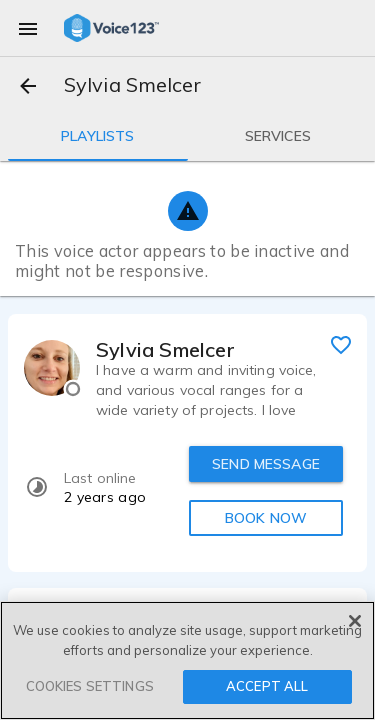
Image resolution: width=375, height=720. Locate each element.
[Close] (355, 621)
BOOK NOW (266, 518)
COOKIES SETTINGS (90, 686)
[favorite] (341, 344)
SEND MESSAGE (266, 464)
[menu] (28, 28)
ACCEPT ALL (267, 686)
